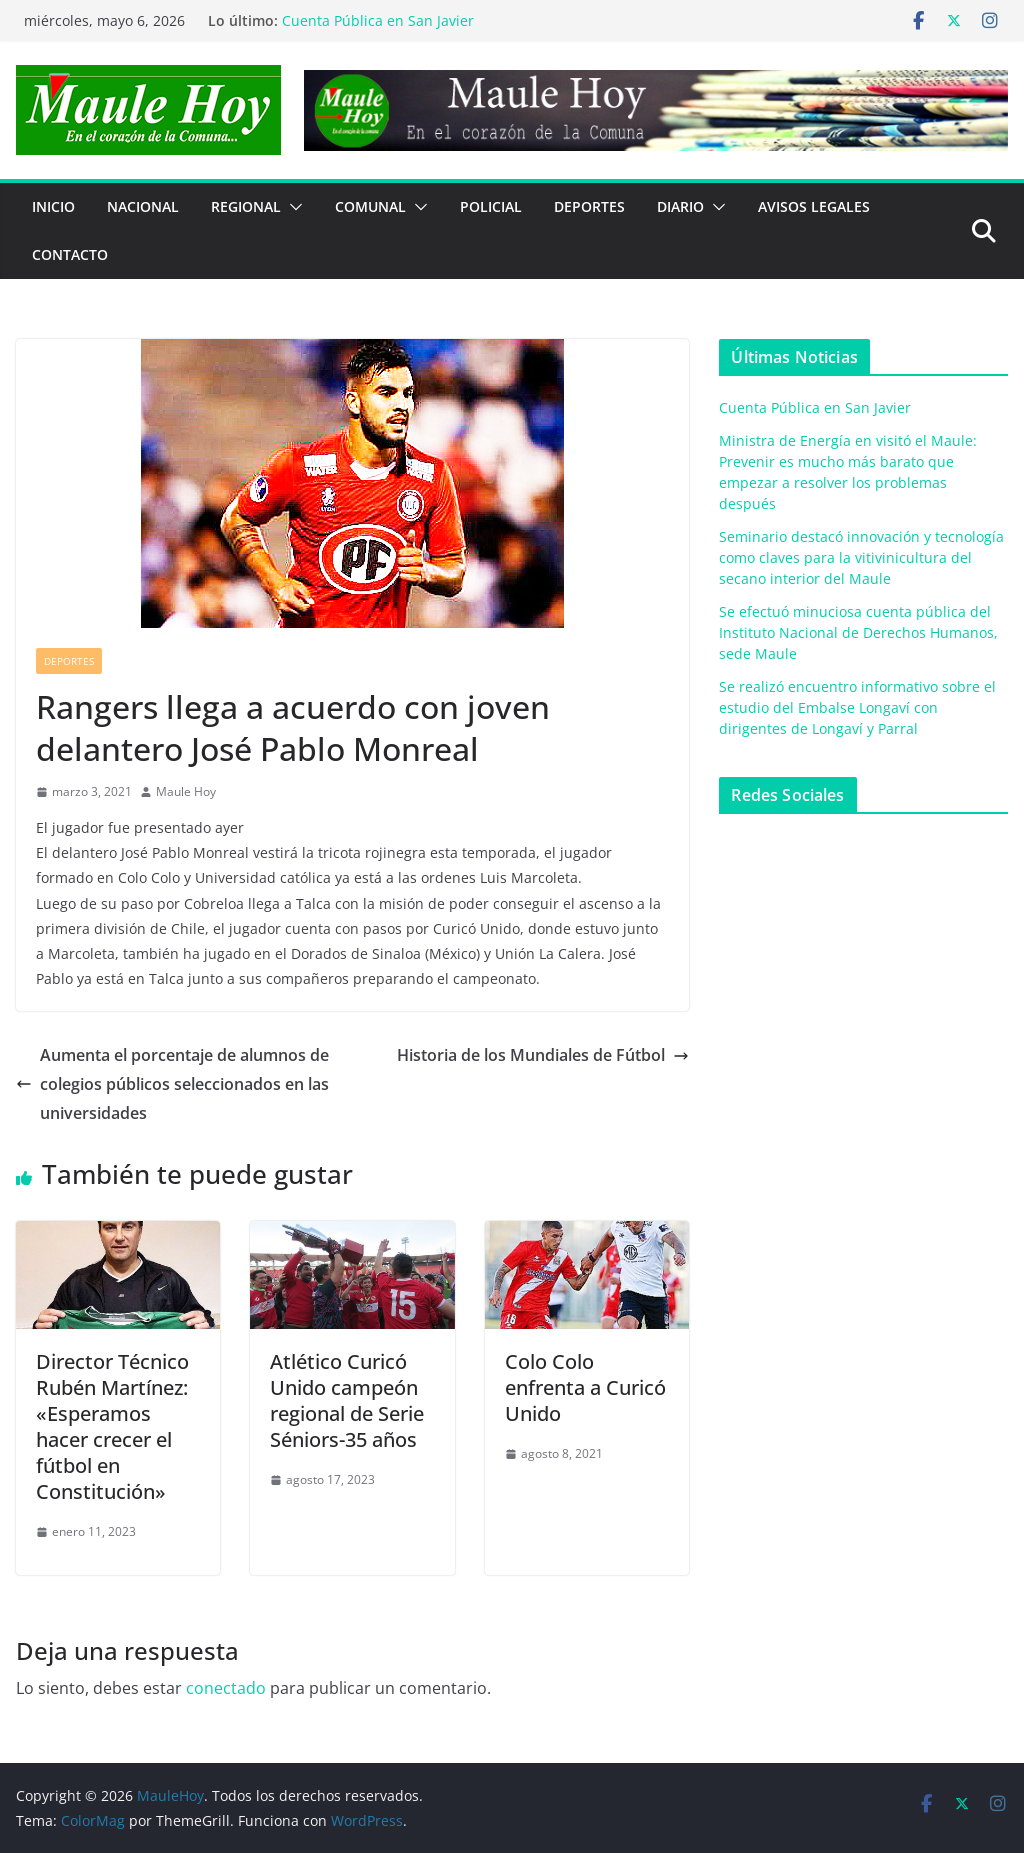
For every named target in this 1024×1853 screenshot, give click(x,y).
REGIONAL (246, 206)
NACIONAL (143, 206)
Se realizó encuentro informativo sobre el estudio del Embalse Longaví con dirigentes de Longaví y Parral (857, 707)
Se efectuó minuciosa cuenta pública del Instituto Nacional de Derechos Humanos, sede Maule (858, 632)
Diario (680, 206)
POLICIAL (491, 206)
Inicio (53, 206)
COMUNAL (370, 206)
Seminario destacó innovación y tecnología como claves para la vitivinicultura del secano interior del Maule (861, 557)
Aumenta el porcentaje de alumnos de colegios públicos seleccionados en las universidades (172, 1084)
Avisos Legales (814, 206)
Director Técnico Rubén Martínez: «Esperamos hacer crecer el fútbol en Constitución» (112, 1426)
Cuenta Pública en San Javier (378, 20)
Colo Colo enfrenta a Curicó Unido (585, 1387)
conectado (226, 1688)
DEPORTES (589, 206)
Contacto (70, 254)
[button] (292, 207)
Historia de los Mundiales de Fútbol (543, 1055)
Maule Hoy (186, 791)
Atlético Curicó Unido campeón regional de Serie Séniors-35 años (347, 1400)
